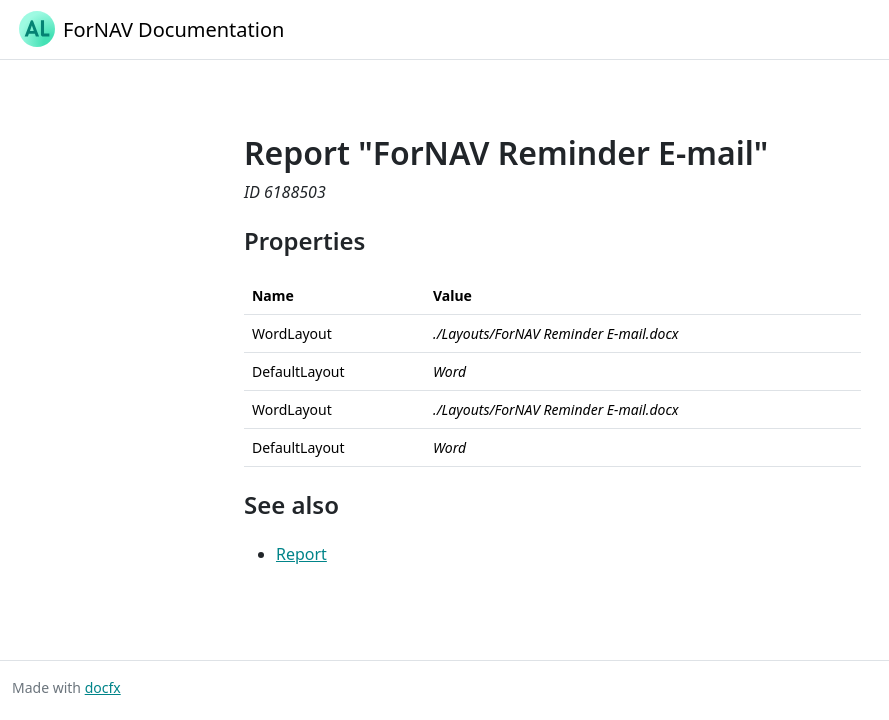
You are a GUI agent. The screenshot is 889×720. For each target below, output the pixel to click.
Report (301, 554)
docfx (103, 687)
